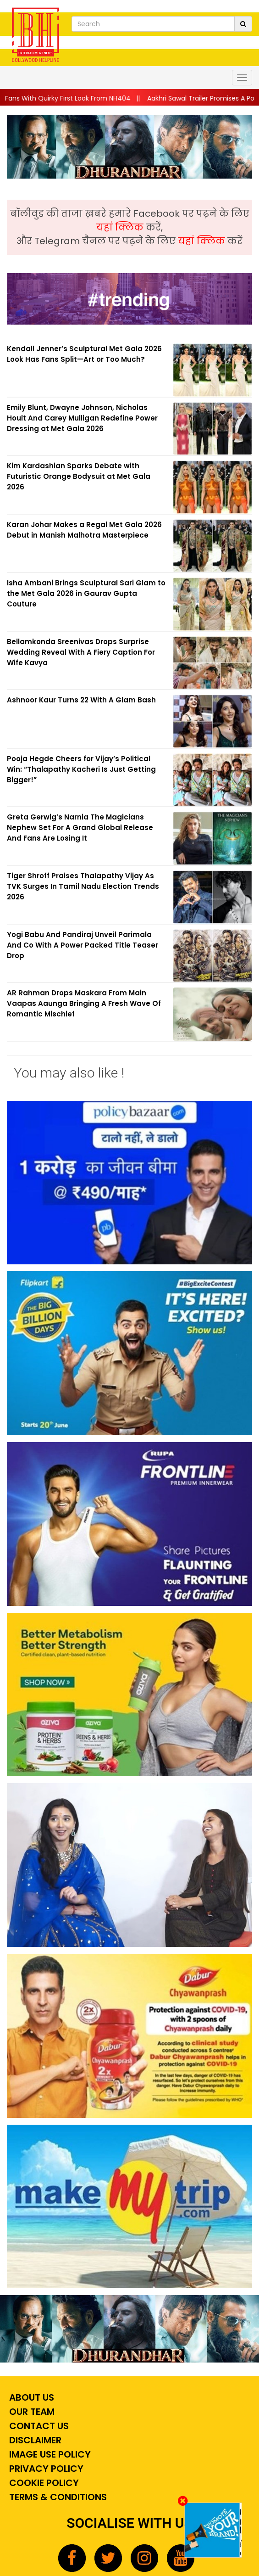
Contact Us (38, 2425)
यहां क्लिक (121, 227)
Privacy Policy (45, 2468)
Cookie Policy (43, 2482)
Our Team (31, 2411)
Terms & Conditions (57, 2497)
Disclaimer (34, 2440)
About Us (30, 2397)
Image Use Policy (49, 2454)
